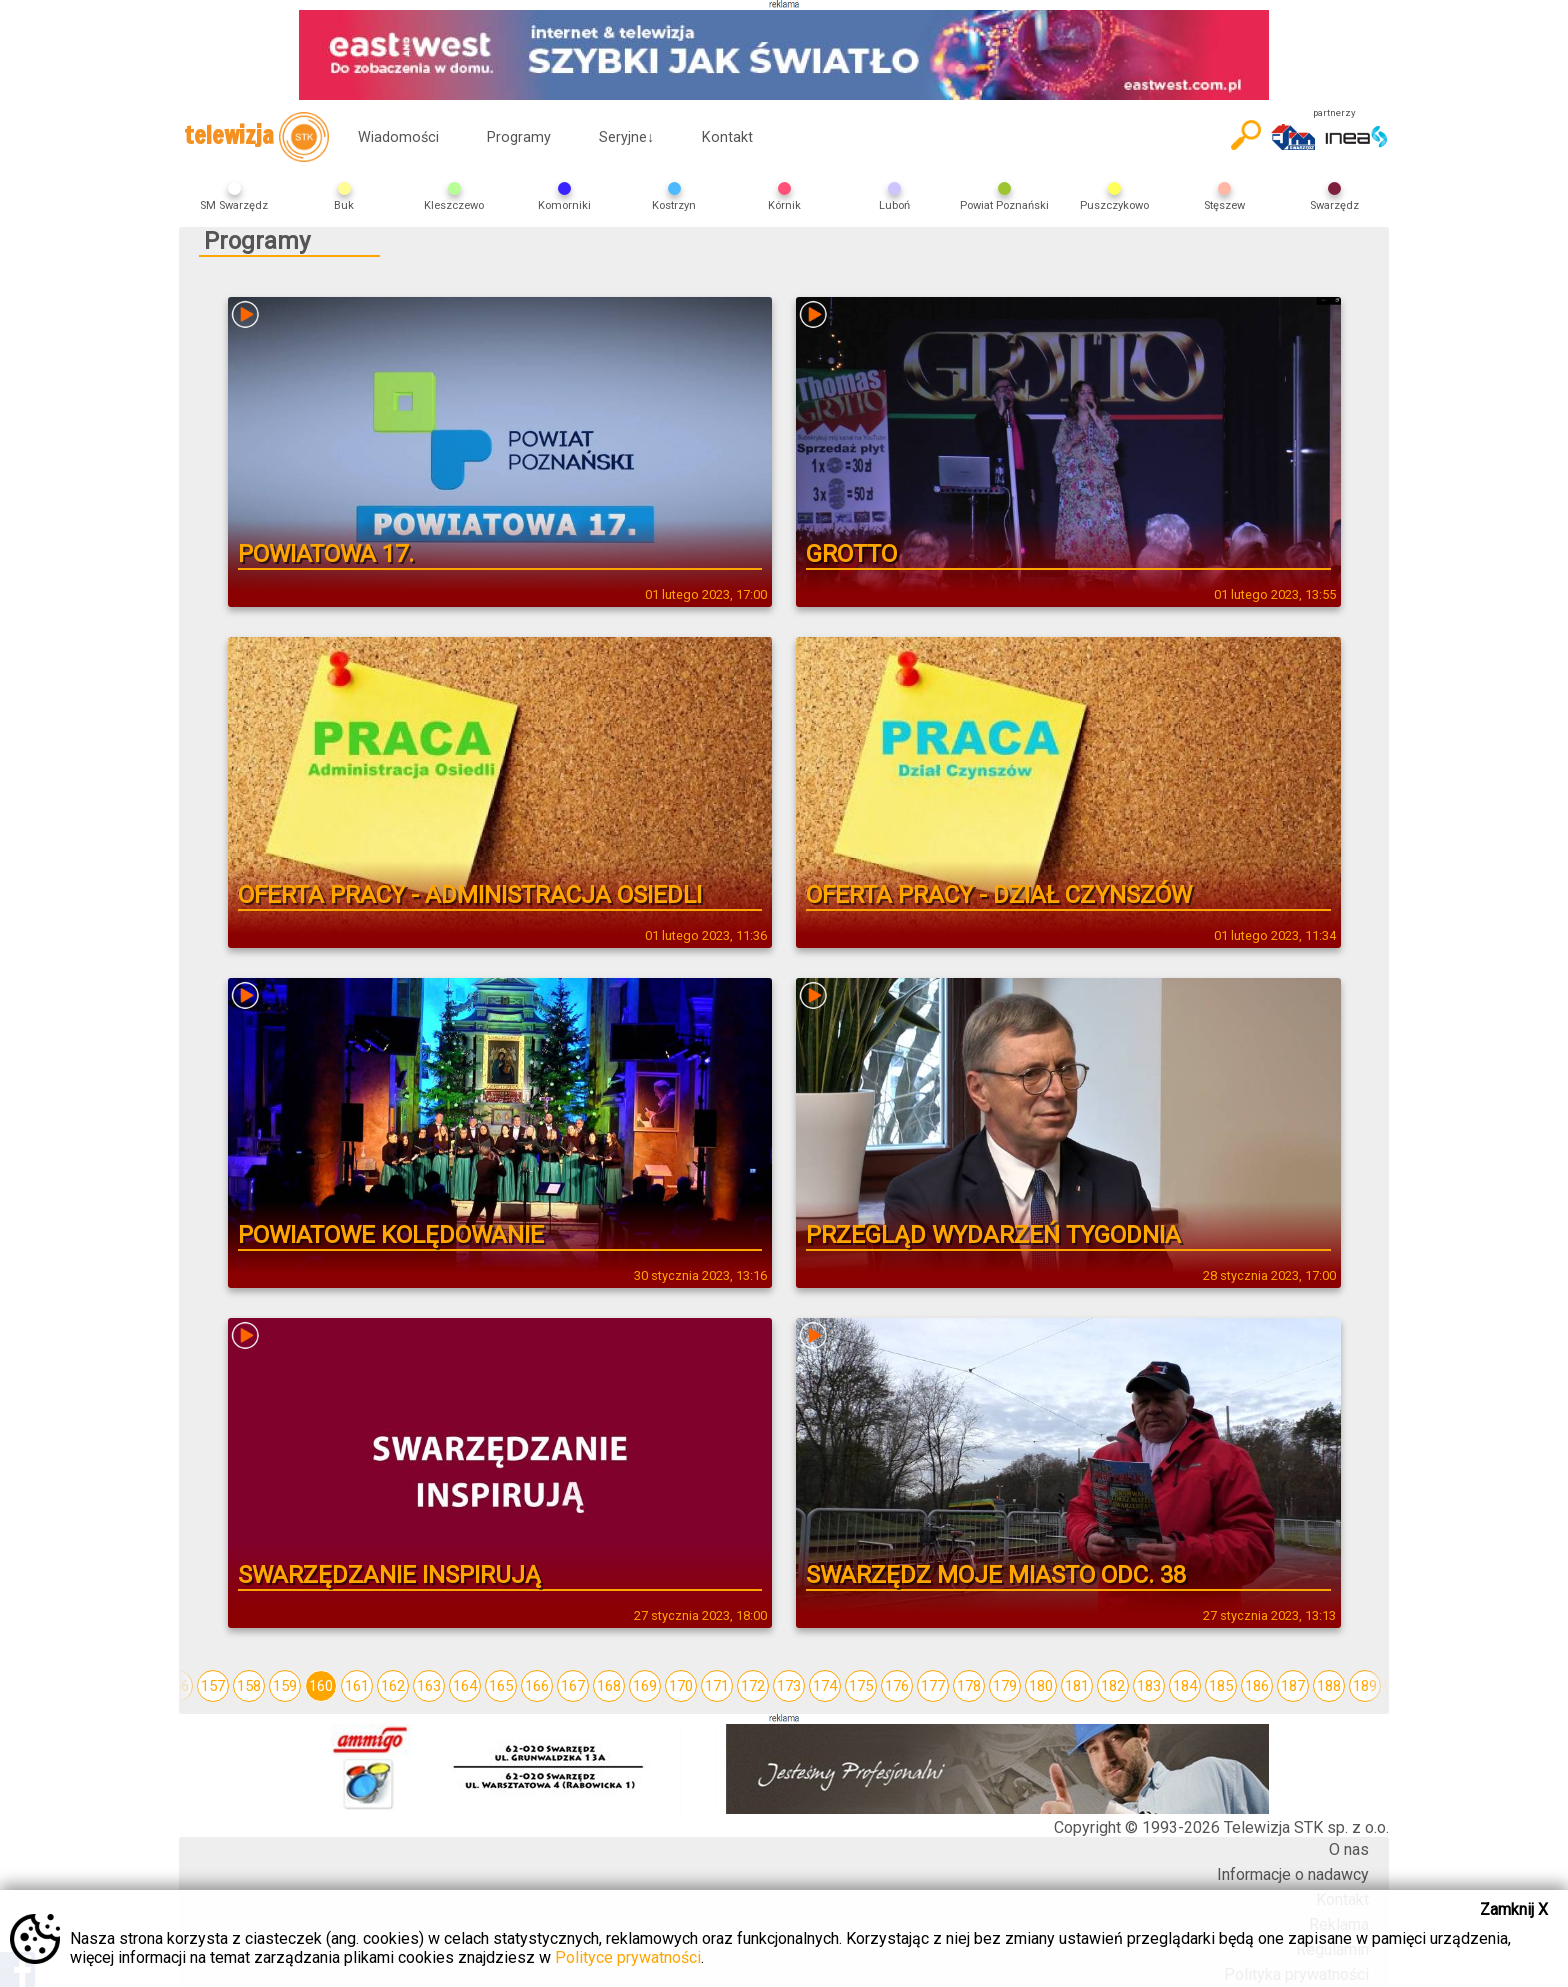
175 (861, 1686)
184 (1185, 1686)
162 (393, 1686)
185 (1221, 1686)
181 (1077, 1686)
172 (753, 1686)
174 (825, 1686)
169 (645, 1686)
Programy (519, 137)
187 (1293, 1686)
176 (897, 1686)
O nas (1349, 1849)
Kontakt (727, 137)
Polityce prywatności (628, 1957)
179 (1005, 1686)
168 (609, 1686)
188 (1329, 1686)
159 (285, 1686)
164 (465, 1686)
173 (789, 1686)
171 (717, 1686)
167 (573, 1686)
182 (1113, 1686)
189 (1365, 1686)
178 (969, 1686)
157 (213, 1686)
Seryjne (626, 137)
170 (681, 1686)
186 (1257, 1686)
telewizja (256, 137)
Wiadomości (398, 137)
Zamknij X (1514, 1909)
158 (249, 1686)
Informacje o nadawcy (1293, 1874)
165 (501, 1686)
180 (1041, 1686)
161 (357, 1686)
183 (1149, 1686)
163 (429, 1686)
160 (321, 1686)
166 (537, 1686)
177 (933, 1686)
